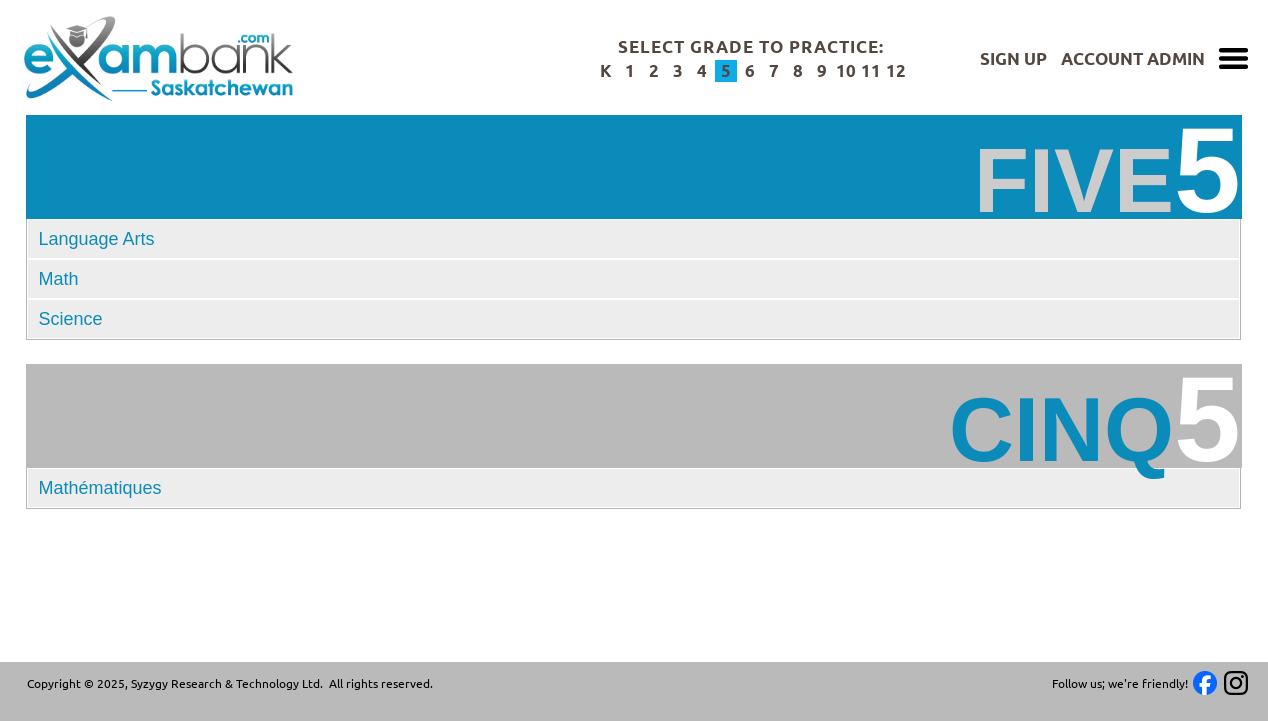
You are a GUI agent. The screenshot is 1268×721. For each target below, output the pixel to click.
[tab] (633, 239)
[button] (633, 488)
